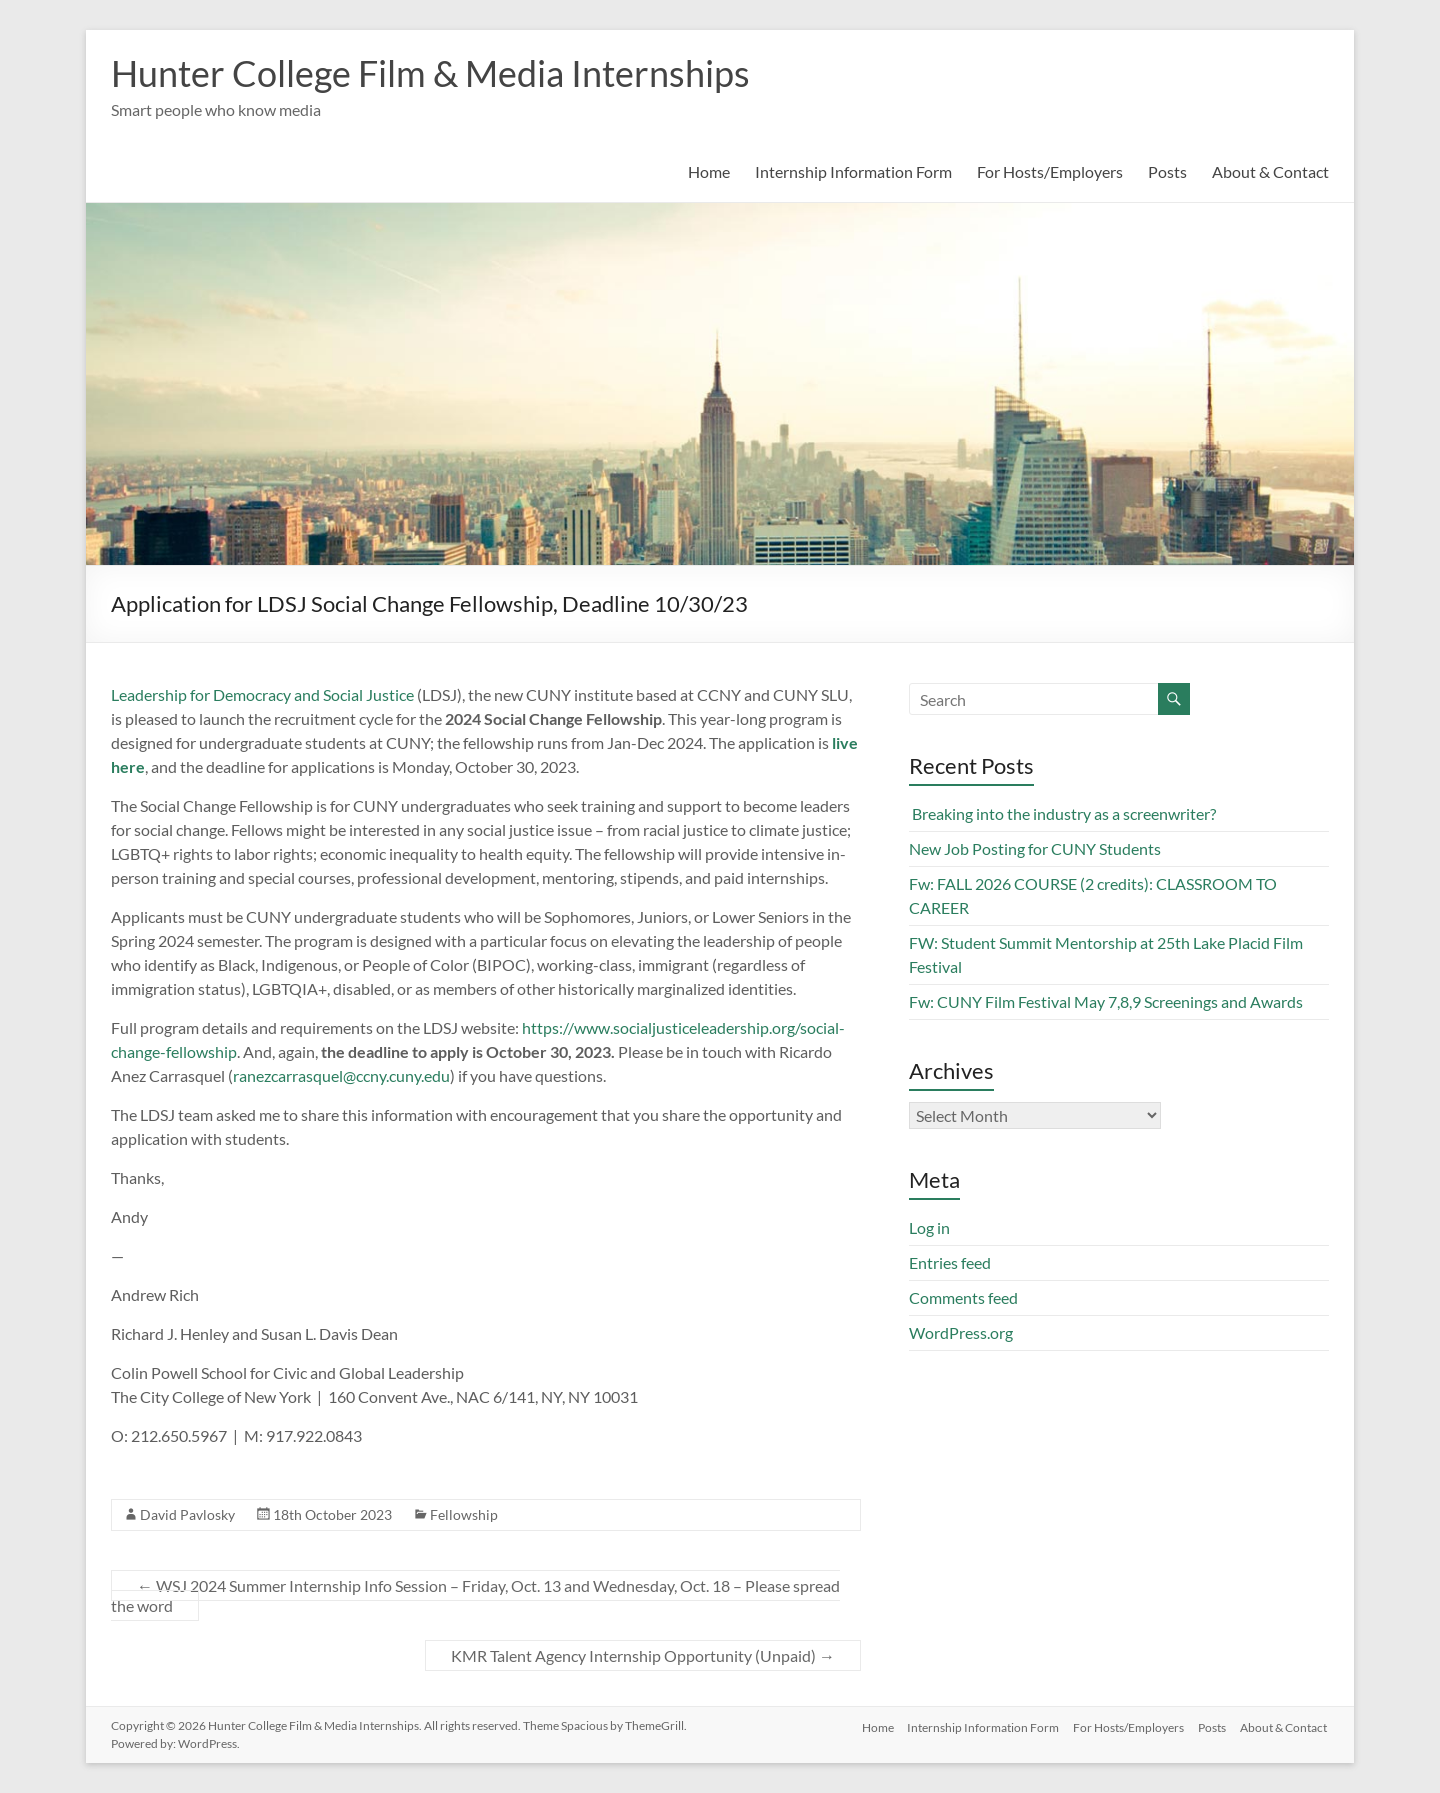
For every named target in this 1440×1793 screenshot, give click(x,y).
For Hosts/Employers (1050, 171)
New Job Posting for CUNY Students (1035, 848)
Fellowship (464, 1514)
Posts (1167, 171)
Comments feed (963, 1297)
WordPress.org (961, 1332)
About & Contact (1270, 171)
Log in (929, 1227)
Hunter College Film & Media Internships (430, 73)
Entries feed (950, 1262)
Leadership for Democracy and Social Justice (262, 694)
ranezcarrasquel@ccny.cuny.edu (341, 1075)
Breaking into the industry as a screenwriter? (1062, 813)
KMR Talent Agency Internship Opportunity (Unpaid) (643, 1655)
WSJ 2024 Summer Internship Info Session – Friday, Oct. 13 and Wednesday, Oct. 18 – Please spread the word (475, 1595)
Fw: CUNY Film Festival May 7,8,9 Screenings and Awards (1106, 1001)
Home (709, 171)
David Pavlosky (187, 1514)
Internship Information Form (853, 171)
